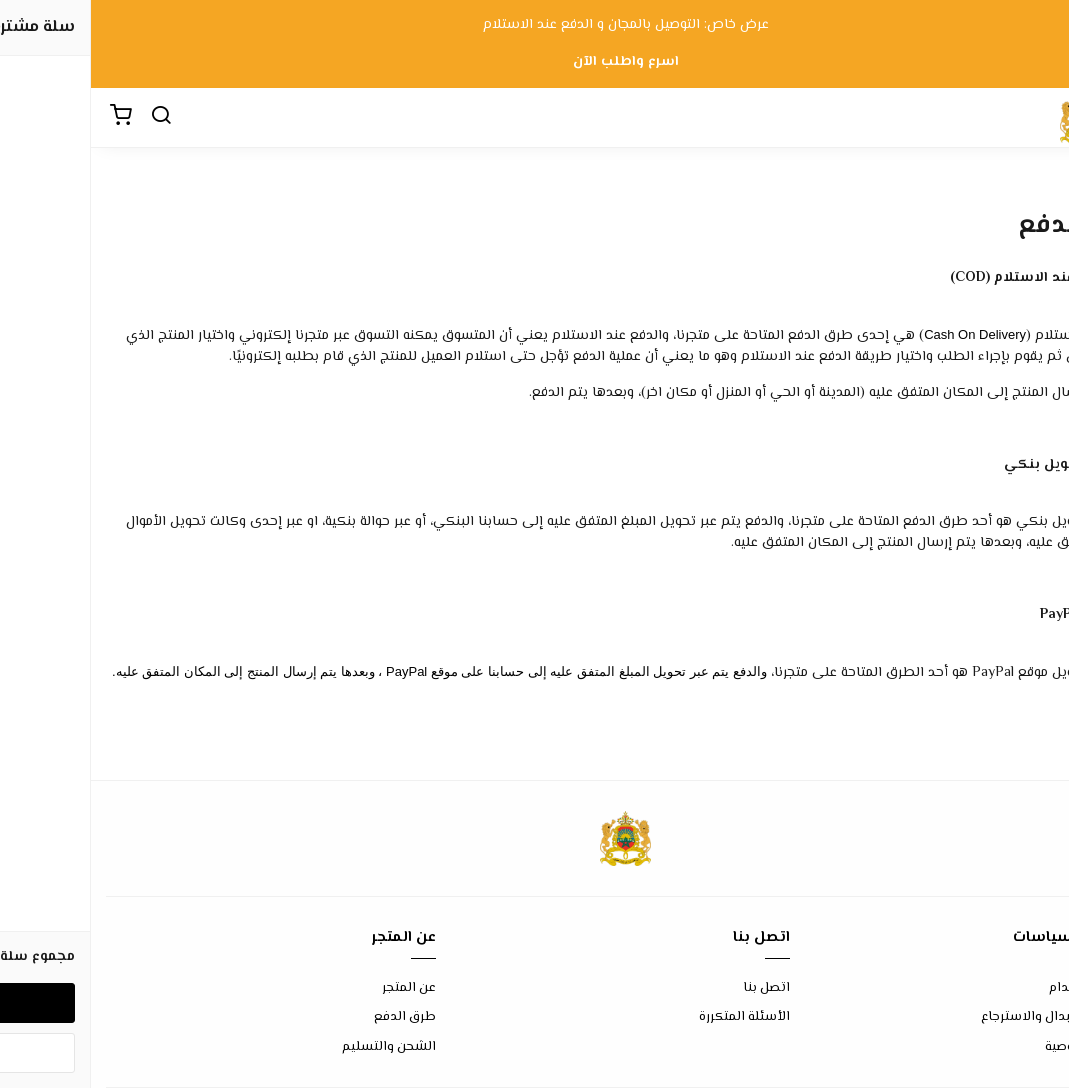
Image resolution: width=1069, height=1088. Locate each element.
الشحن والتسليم (298, 1047)
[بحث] (70, 118)
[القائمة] (1039, 118)
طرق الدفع (314, 1017)
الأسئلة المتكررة (653, 1017)
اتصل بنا (675, 988)
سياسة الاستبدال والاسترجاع (972, 1017)
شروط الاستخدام (1006, 988)
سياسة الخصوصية (1004, 1047)
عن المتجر (318, 988)
